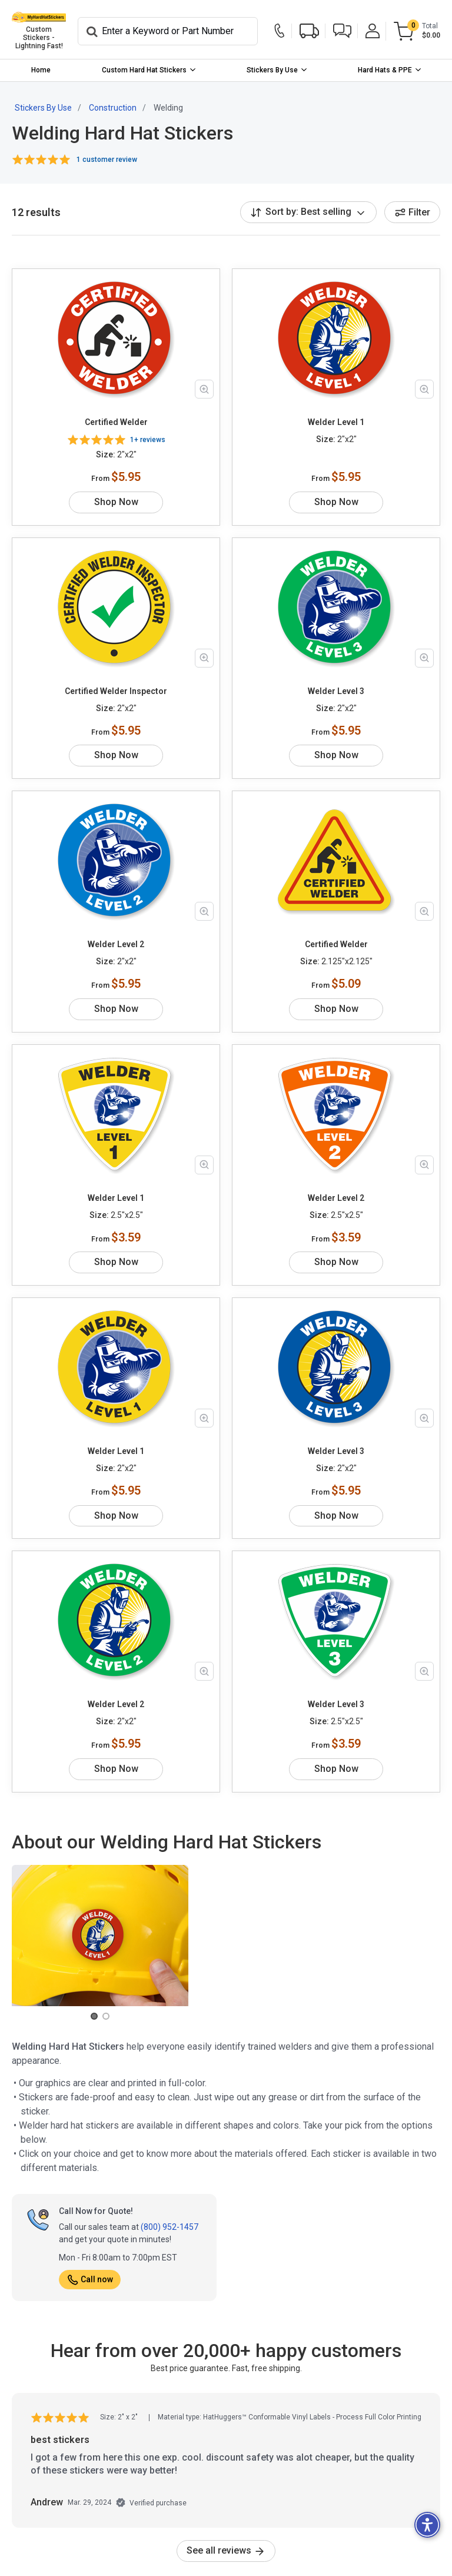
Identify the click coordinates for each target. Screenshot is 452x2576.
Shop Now (116, 501)
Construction (113, 107)
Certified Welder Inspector (116, 691)
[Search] (168, 31)
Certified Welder (116, 422)
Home (41, 70)
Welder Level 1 (336, 422)
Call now (90, 2279)
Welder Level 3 (336, 691)
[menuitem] (41, 70)
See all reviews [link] (226, 2550)
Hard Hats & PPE (385, 70)
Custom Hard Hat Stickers (144, 70)
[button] (342, 31)
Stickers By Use (272, 70)
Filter (412, 212)
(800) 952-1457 (169, 2227)
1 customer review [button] (107, 159)
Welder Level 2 (116, 944)
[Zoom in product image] (204, 389)
